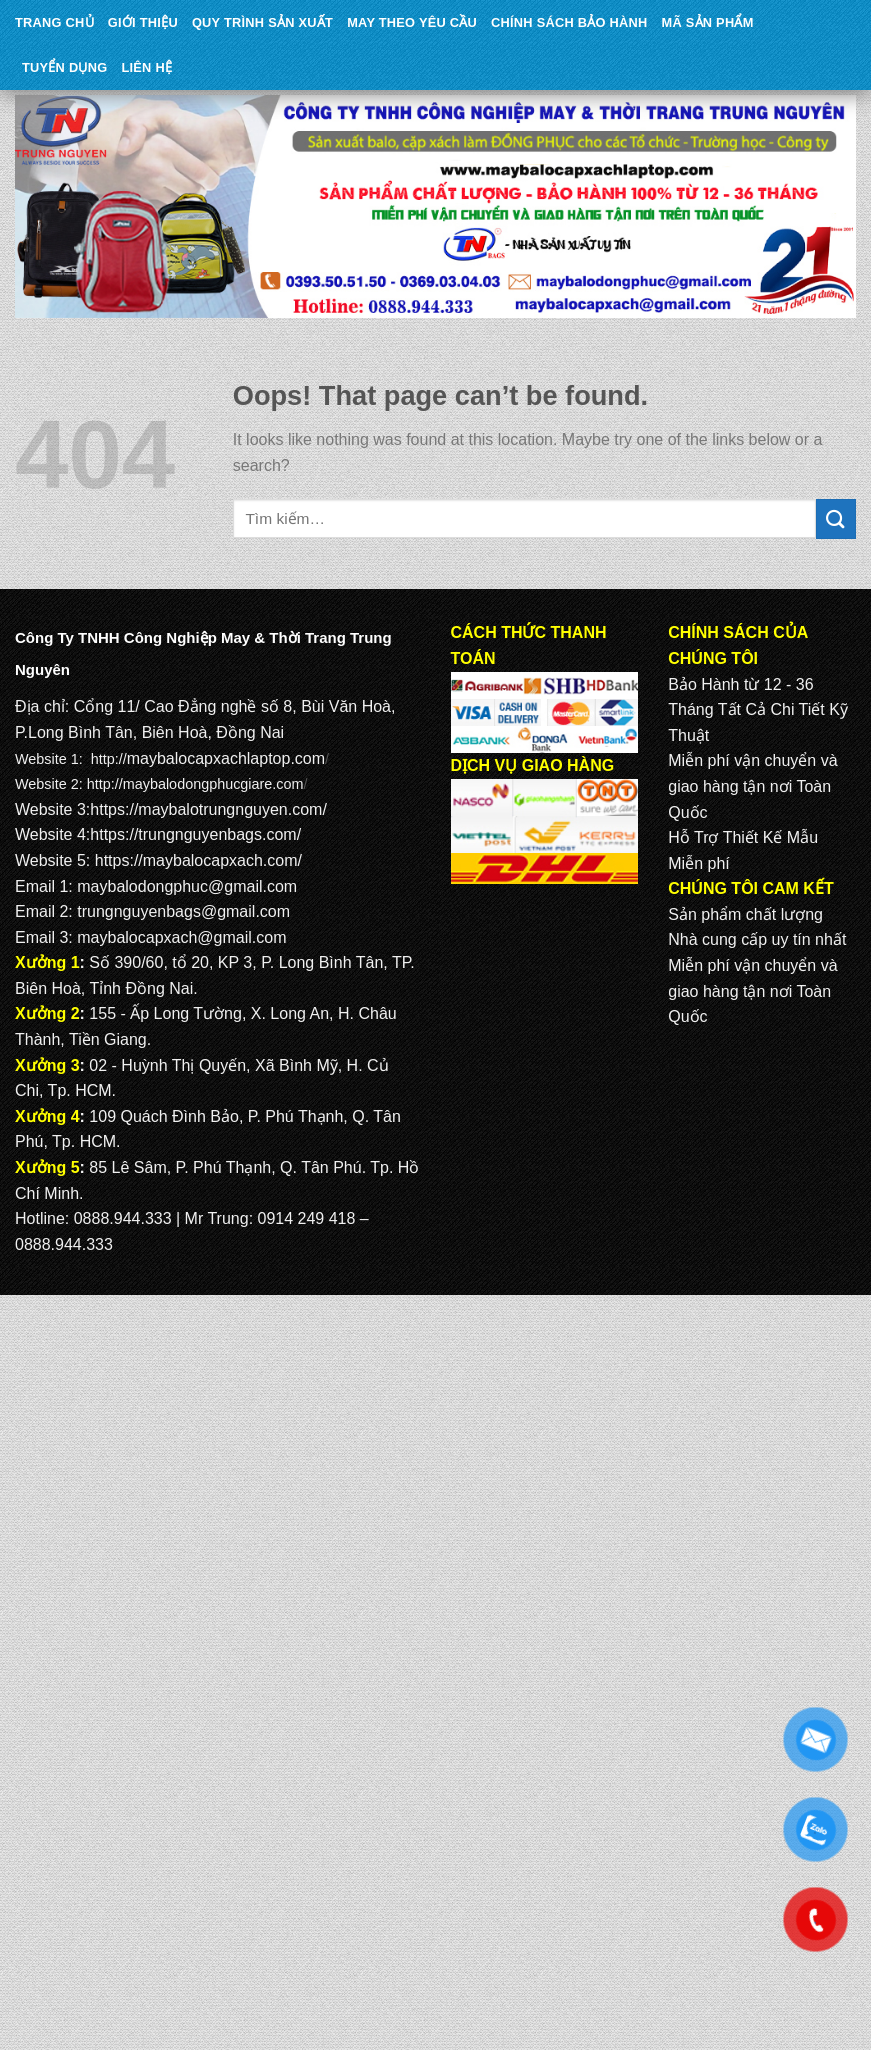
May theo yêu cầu (412, 22)
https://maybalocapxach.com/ (198, 860)
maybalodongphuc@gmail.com (187, 886)
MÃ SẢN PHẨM (708, 22)
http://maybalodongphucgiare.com (195, 784)
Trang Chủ (54, 22)
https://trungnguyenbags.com (193, 834)
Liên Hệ (146, 67)
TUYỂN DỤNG (64, 67)
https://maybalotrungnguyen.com (206, 809)
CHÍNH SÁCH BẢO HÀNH (569, 22)
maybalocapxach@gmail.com (181, 937)
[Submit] (836, 518)
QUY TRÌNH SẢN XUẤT (262, 22)
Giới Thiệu (143, 22)
